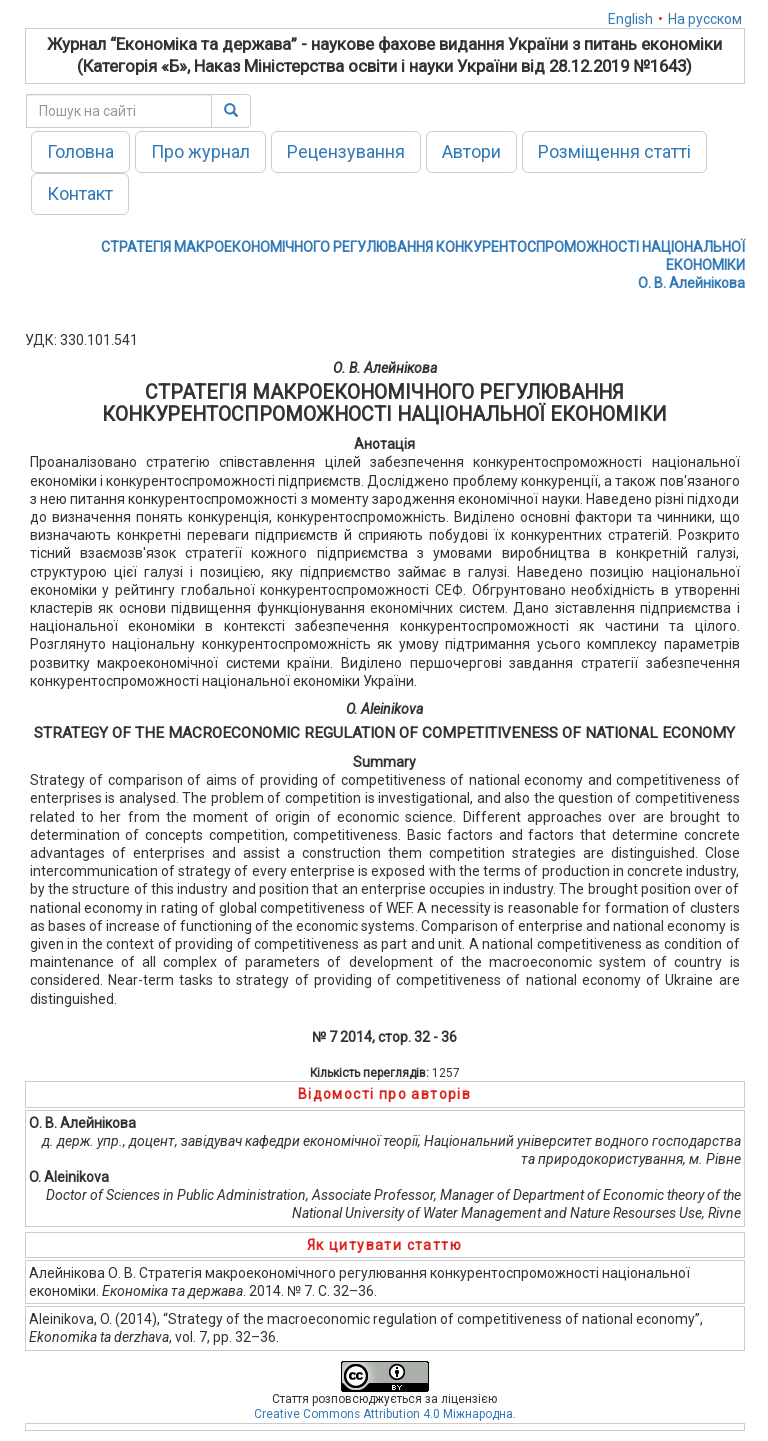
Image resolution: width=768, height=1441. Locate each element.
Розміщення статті (614, 151)
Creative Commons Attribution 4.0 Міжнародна (383, 1414)
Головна (80, 151)
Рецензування (346, 151)
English (630, 19)
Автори (471, 151)
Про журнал (200, 151)
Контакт (80, 193)
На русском (705, 19)
